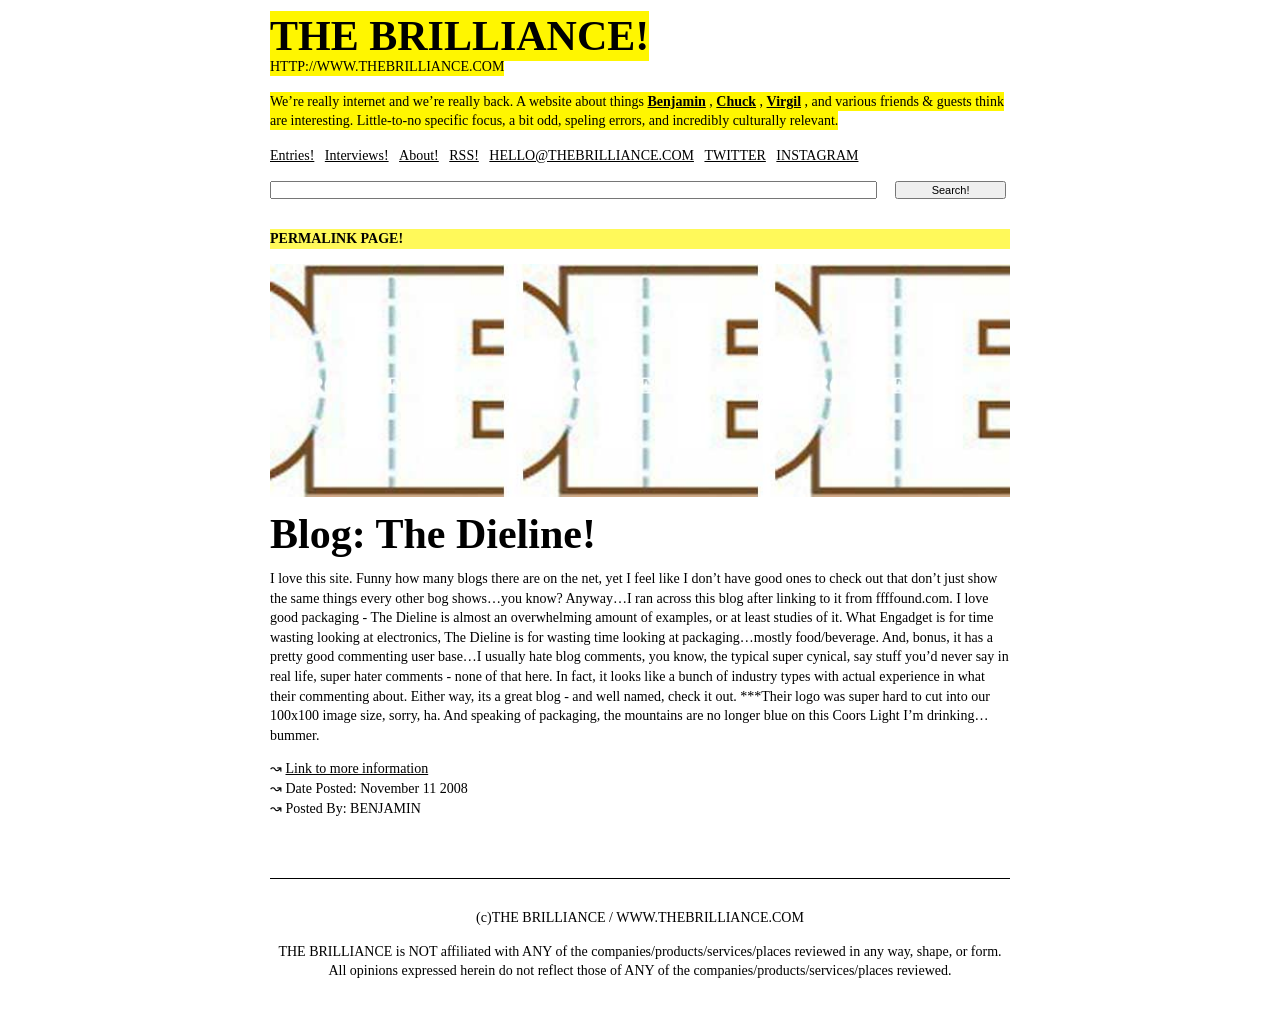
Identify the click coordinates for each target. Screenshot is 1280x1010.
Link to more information (357, 768)
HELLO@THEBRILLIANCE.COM (591, 155)
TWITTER (734, 155)
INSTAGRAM (817, 155)
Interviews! (357, 155)
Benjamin (677, 101)
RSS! (464, 155)
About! (419, 155)
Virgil (784, 101)
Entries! (292, 155)
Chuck (736, 101)
